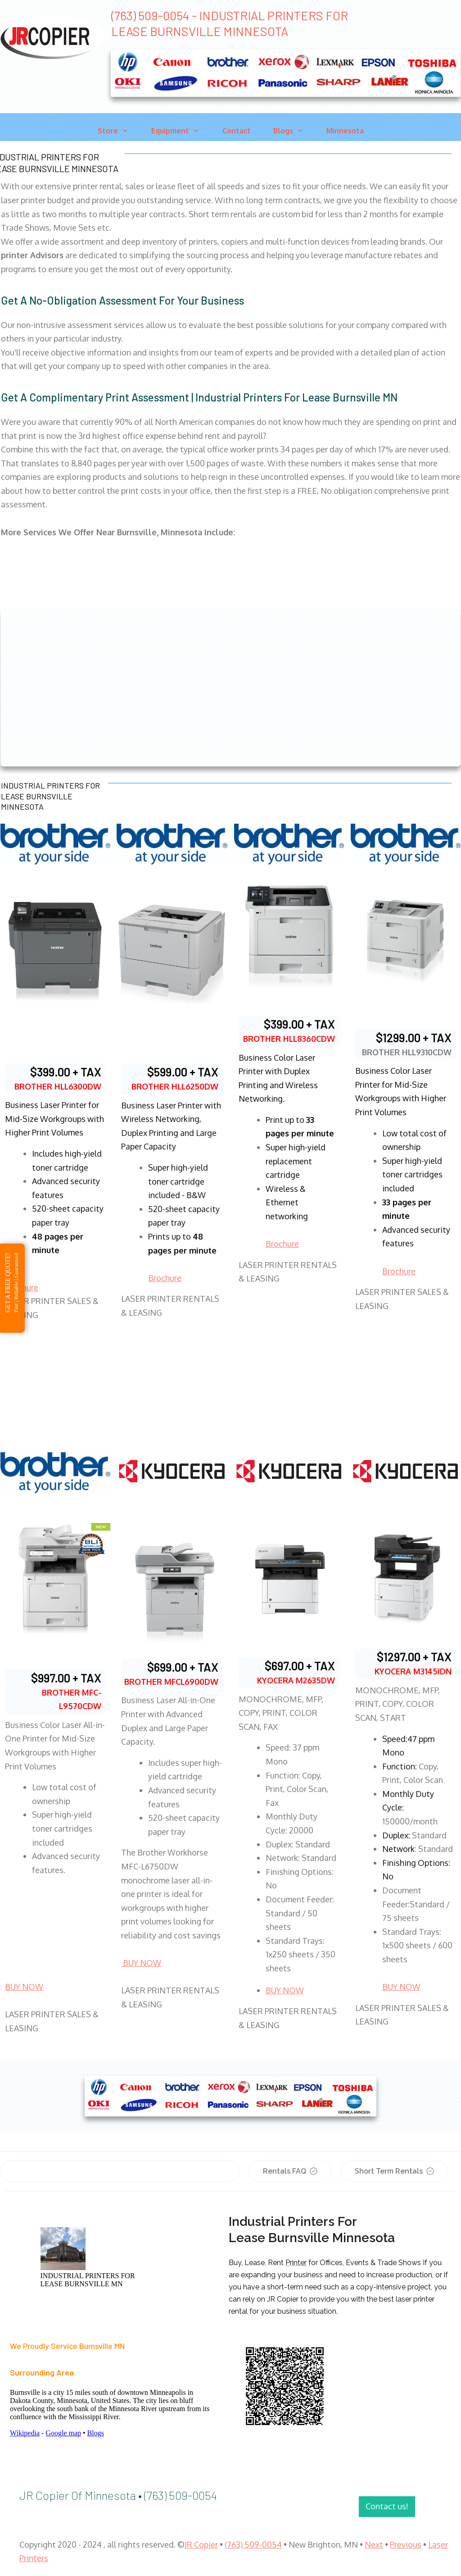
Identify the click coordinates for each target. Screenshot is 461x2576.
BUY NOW (24, 1987)
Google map (63, 2433)
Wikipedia (25, 2433)
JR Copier (201, 2544)
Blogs (95, 2433)
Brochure (164, 1278)
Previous (405, 2544)
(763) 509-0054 (253, 2544)
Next (374, 2544)
